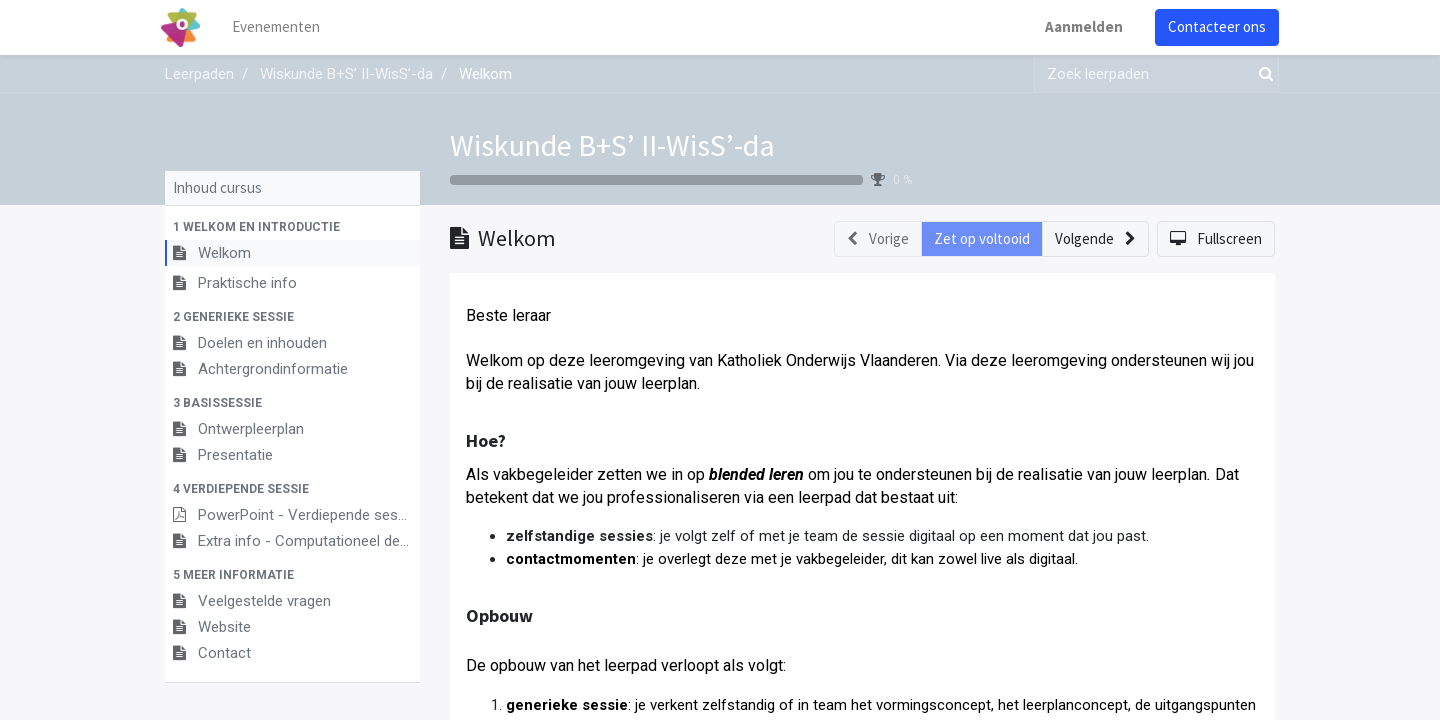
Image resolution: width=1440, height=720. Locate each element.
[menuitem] (280, 27)
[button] (292, 227)
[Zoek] (1262, 74)
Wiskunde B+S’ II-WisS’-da (612, 145)
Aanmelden (1080, 26)
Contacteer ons (1213, 26)
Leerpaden (199, 74)
